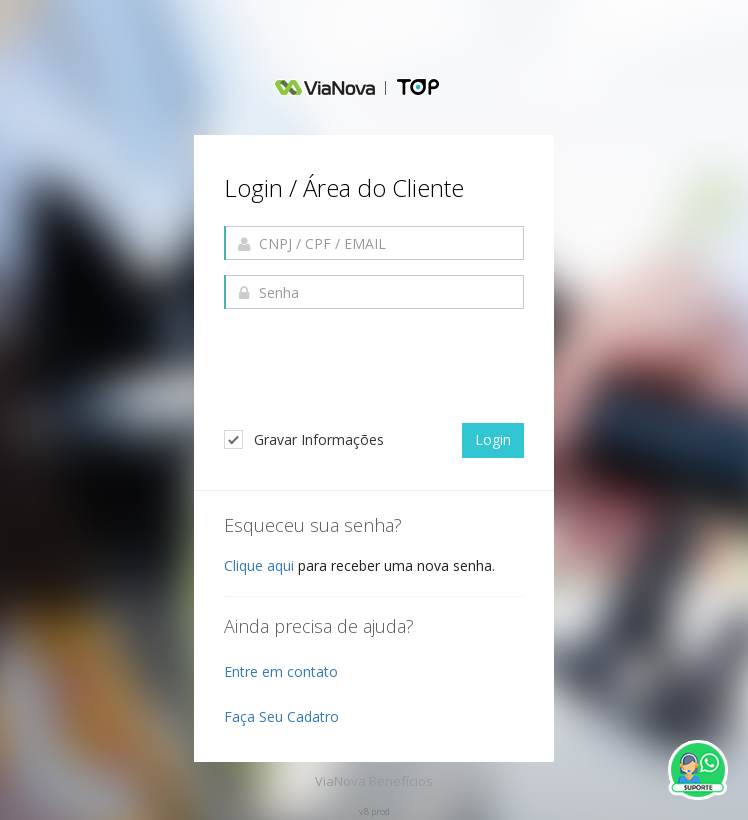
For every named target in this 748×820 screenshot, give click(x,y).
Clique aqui (259, 565)
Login (493, 439)
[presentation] (376, 368)
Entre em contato (281, 671)
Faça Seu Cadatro (281, 716)
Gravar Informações (304, 439)
